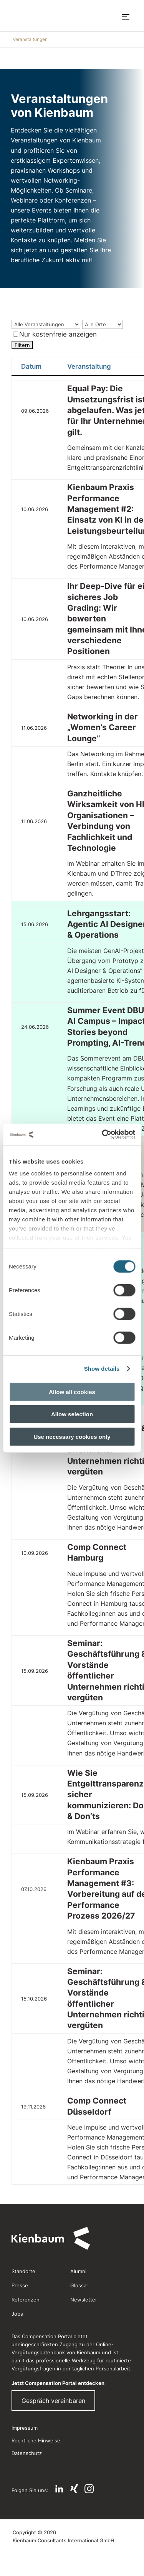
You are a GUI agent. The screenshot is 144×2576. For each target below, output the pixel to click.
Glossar (79, 2285)
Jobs (17, 2314)
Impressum (25, 2428)
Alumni (78, 2271)
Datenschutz (27, 2453)
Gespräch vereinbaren (53, 2400)
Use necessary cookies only (71, 1436)
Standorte (23, 2271)
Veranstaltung (89, 366)
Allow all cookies (72, 1391)
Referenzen (26, 2299)
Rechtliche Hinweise (36, 2440)
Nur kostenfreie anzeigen (55, 334)
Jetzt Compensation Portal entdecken (58, 2383)
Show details (102, 1368)
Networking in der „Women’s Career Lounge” (102, 727)
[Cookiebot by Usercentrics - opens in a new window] (102, 1134)
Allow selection (72, 1414)
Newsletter (83, 2299)
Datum (31, 366)
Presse (20, 2285)
